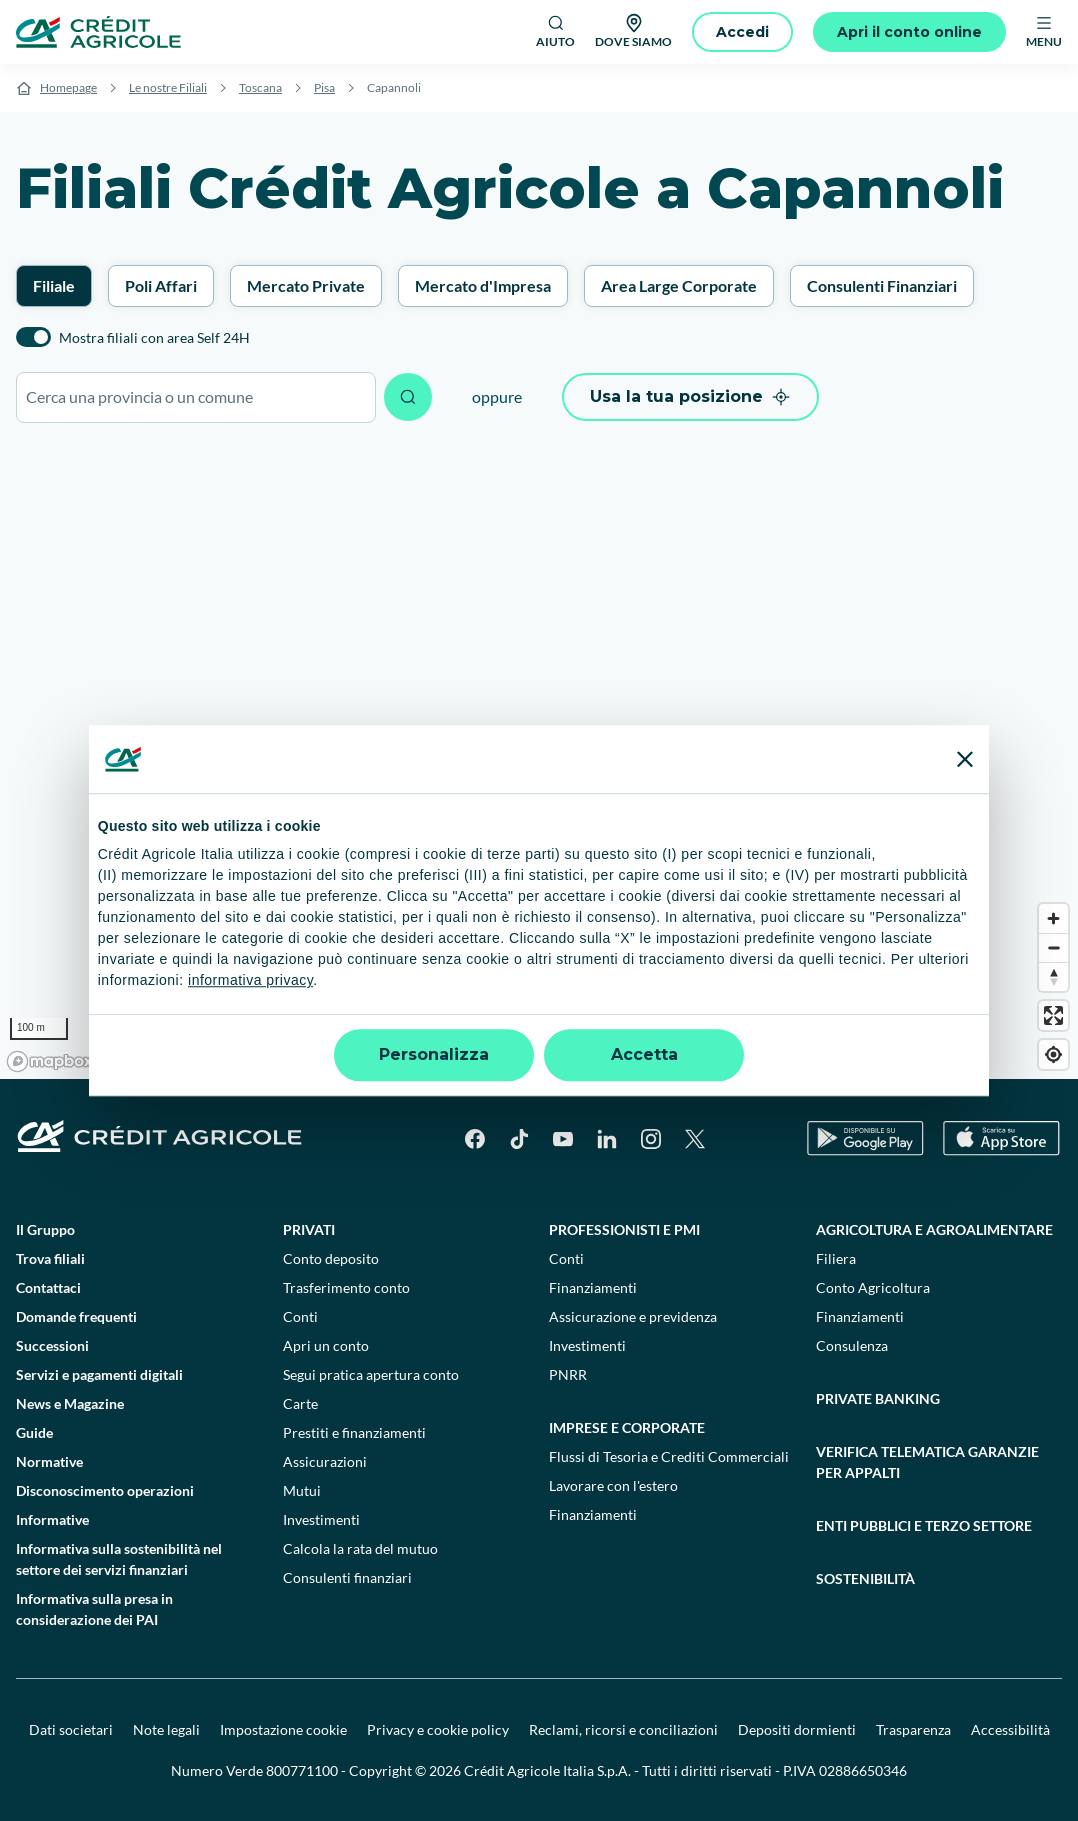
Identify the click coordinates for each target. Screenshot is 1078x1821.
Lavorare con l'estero (613, 1485)
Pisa (324, 87)
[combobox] (196, 397)
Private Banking (878, 1398)
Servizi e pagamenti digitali (99, 1374)
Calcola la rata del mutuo (360, 1548)
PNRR (568, 1374)
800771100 (302, 1770)
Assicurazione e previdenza (633, 1316)
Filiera (836, 1258)
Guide (34, 1432)
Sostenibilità (865, 1578)
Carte (300, 1403)
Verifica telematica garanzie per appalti (927, 1462)
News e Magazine (70, 1403)
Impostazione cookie (283, 1729)
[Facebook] (475, 1139)
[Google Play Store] (865, 1138)
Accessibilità (1010, 1729)
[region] (539, 761)
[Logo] (98, 32)
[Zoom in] (1053, 918)
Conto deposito (331, 1258)
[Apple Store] (1001, 1138)
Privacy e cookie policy (438, 1729)
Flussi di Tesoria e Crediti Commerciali (669, 1456)
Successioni (52, 1345)
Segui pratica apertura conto (371, 1374)
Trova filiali (50, 1258)
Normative (49, 1461)
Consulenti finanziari (347, 1577)
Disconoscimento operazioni (105, 1490)
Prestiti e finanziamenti (354, 1432)
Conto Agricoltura (873, 1287)
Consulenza (852, 1345)
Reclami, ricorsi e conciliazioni (623, 1729)
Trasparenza (913, 1729)
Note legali (166, 1729)
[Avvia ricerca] (408, 397)
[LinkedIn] (607, 1139)
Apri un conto (326, 1345)
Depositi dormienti (797, 1729)
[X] (695, 1139)
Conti (300, 1316)
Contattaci (48, 1287)
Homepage (68, 87)
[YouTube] (563, 1139)
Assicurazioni (325, 1461)
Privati (309, 1229)
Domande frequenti (76, 1316)
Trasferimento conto (346, 1287)
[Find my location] (1053, 1054)
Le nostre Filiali (168, 87)
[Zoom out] (1053, 947)
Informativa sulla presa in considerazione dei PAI (94, 1609)
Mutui (302, 1490)
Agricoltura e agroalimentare (934, 1229)
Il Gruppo (45, 1229)
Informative (52, 1519)
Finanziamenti (593, 1287)
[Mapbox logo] (50, 1061)
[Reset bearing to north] (1053, 976)
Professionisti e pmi (624, 1229)
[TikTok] (519, 1139)
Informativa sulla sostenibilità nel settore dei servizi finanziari (119, 1559)
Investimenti (321, 1519)
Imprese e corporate (627, 1427)
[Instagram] (651, 1139)
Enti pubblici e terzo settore (924, 1525)
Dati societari (71, 1729)
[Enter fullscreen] (1053, 1015)
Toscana (260, 87)
